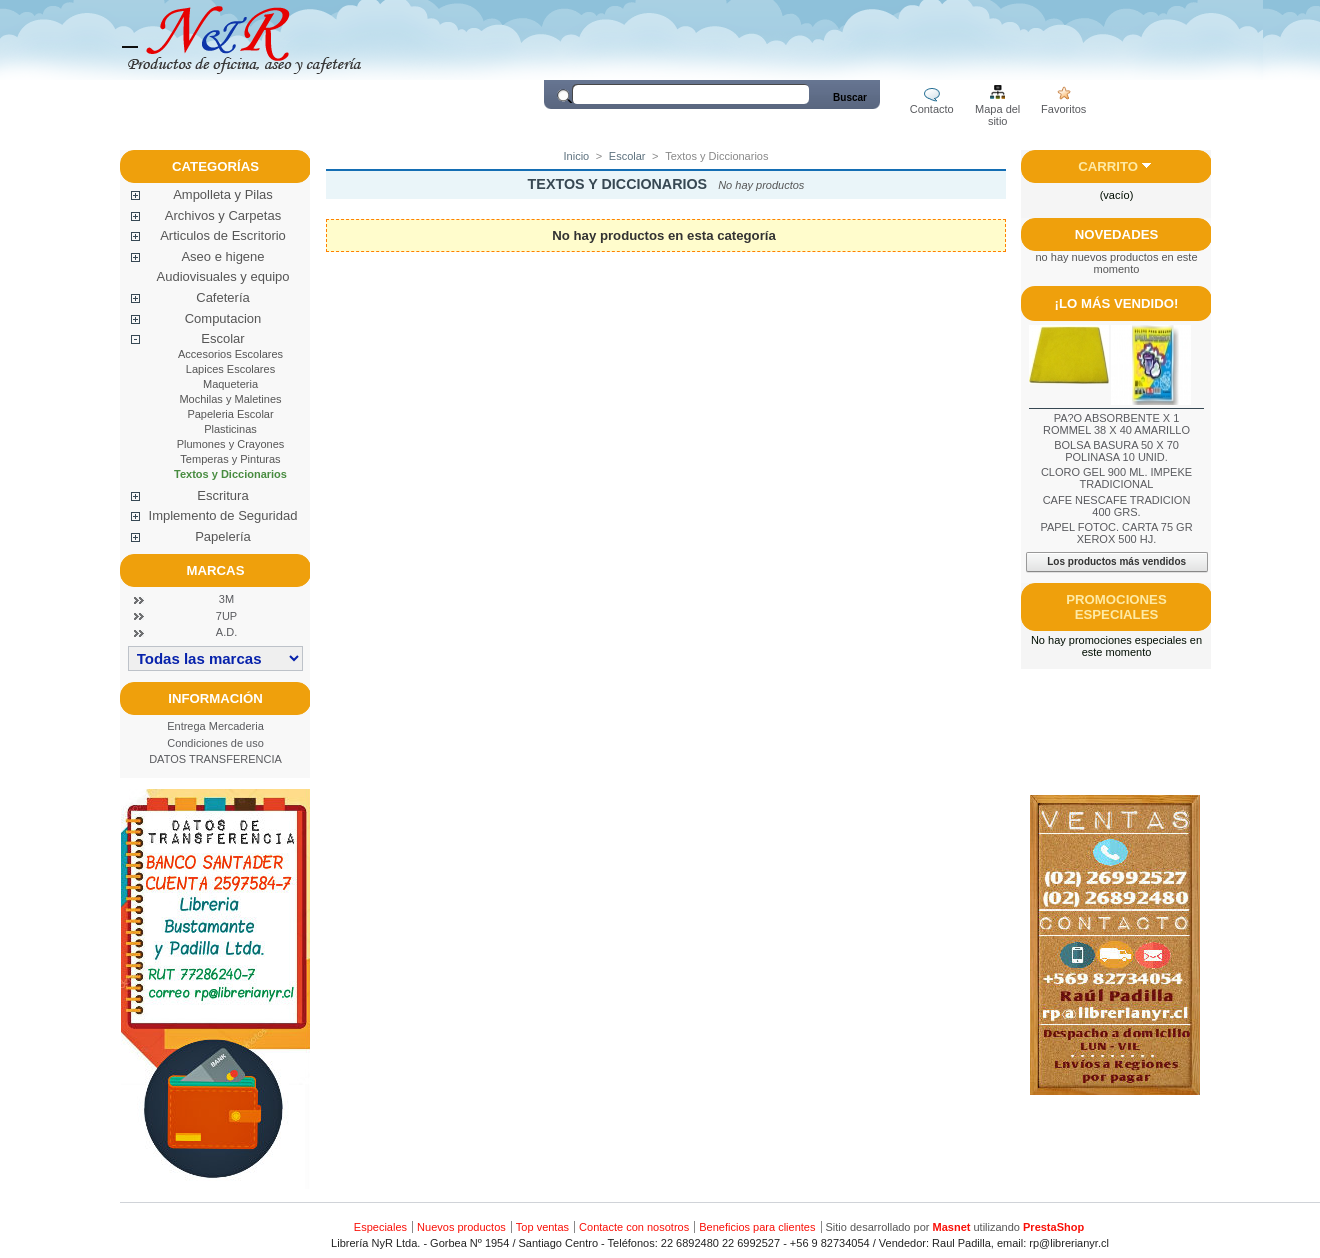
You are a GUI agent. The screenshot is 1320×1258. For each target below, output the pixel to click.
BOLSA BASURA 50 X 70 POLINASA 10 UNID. (1116, 451)
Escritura (222, 495)
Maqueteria (230, 384)
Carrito (1108, 166)
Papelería (223, 536)
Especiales (380, 1227)
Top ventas (542, 1227)
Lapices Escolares (230, 369)
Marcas (216, 570)
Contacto (932, 109)
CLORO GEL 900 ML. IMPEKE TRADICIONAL (1116, 478)
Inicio (577, 156)
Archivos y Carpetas (223, 215)
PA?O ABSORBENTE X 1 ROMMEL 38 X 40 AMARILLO (1116, 424)
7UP (226, 616)
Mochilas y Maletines (230, 399)
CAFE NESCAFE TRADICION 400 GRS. (1117, 506)
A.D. (226, 632)
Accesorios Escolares (230, 354)
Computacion (223, 318)
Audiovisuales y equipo (223, 276)
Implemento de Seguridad (223, 515)
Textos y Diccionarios (230, 474)
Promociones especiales (1116, 607)
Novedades (1117, 234)
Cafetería (222, 297)
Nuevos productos (461, 1227)
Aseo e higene (222, 256)
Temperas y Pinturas (230, 459)
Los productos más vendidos (1116, 561)
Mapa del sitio (997, 110)
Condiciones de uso (215, 743)
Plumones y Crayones (231, 444)
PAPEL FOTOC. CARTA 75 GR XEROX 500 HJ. (1116, 533)
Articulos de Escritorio (223, 235)
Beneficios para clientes (757, 1227)
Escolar (222, 338)
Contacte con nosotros (634, 1227)
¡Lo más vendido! (1117, 303)
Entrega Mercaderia (215, 726)
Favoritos (1063, 109)
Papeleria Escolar (230, 414)
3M (226, 599)
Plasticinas (230, 429)
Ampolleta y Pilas (223, 194)
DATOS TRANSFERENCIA (215, 759)
